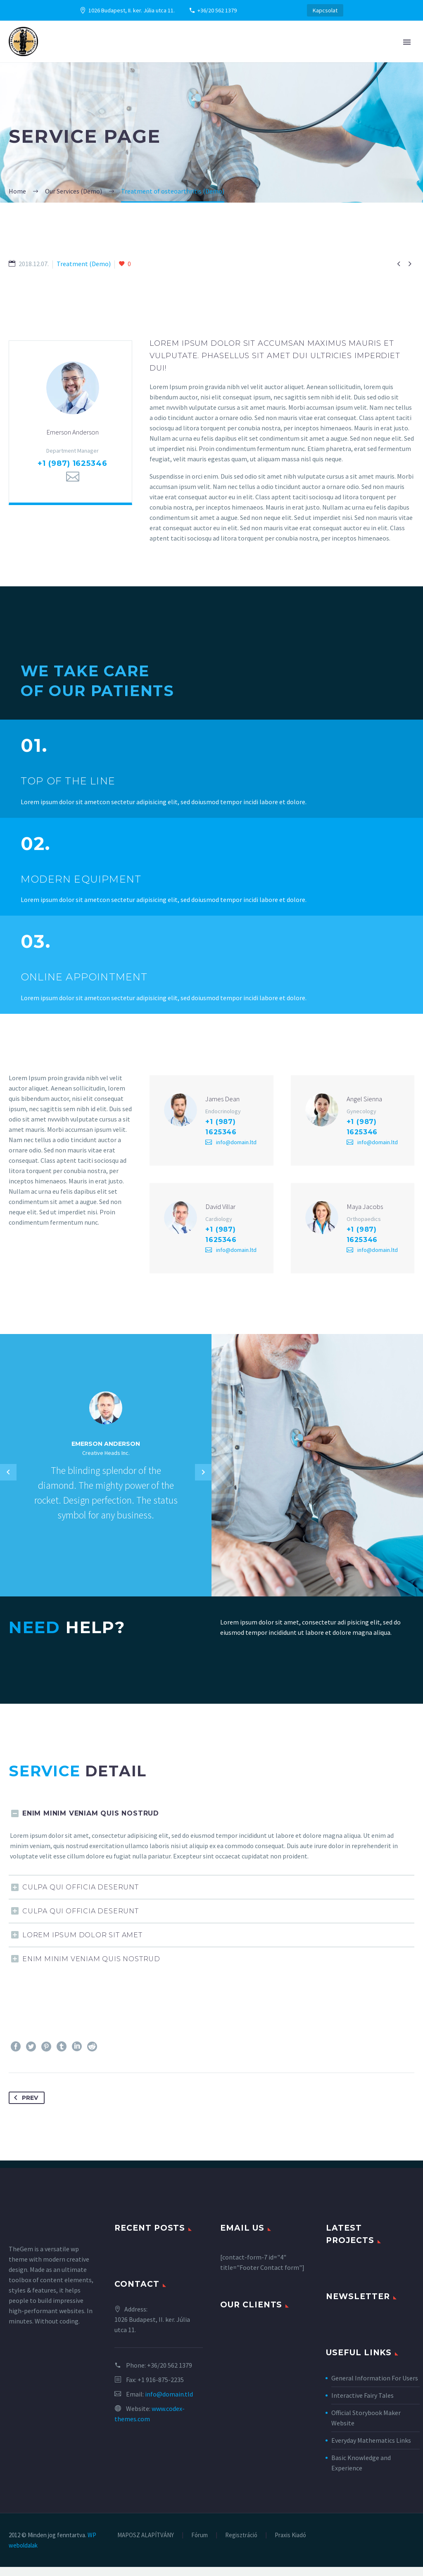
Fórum (199, 2544)
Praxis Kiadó (290, 2544)
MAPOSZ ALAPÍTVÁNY (145, 2544)
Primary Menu (407, 42)
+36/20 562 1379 (217, 10)
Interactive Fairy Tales (362, 2404)
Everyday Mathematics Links (371, 2449)
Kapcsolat (325, 10)
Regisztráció (241, 2544)
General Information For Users (374, 2387)
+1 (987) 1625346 (72, 467)
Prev (24, 2106)
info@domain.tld (169, 2403)
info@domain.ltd (236, 1146)
